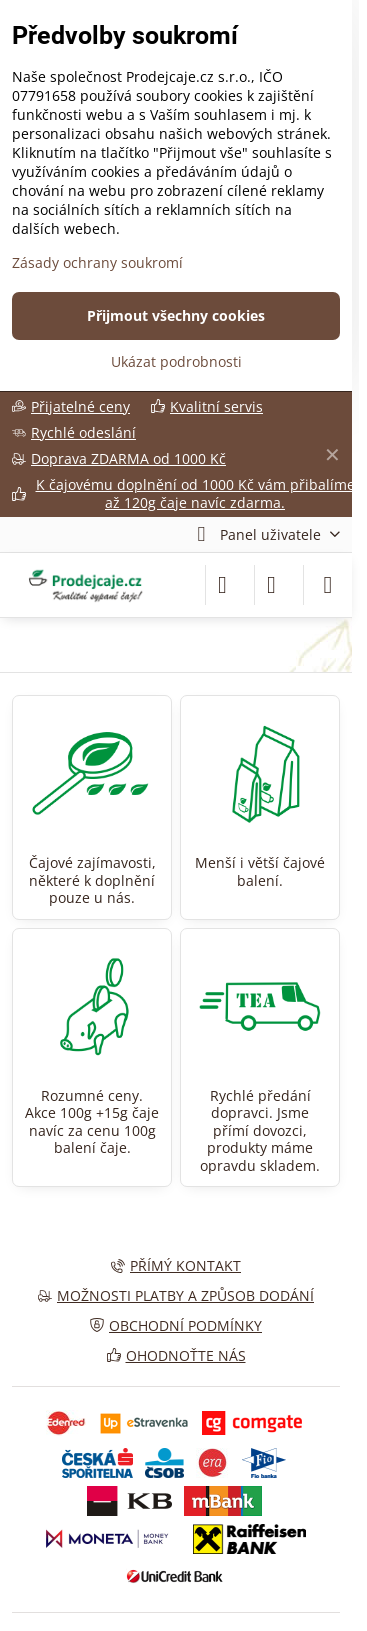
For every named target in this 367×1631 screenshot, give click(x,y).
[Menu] (328, 585)
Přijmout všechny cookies (176, 315)
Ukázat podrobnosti (176, 361)
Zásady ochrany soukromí (97, 262)
